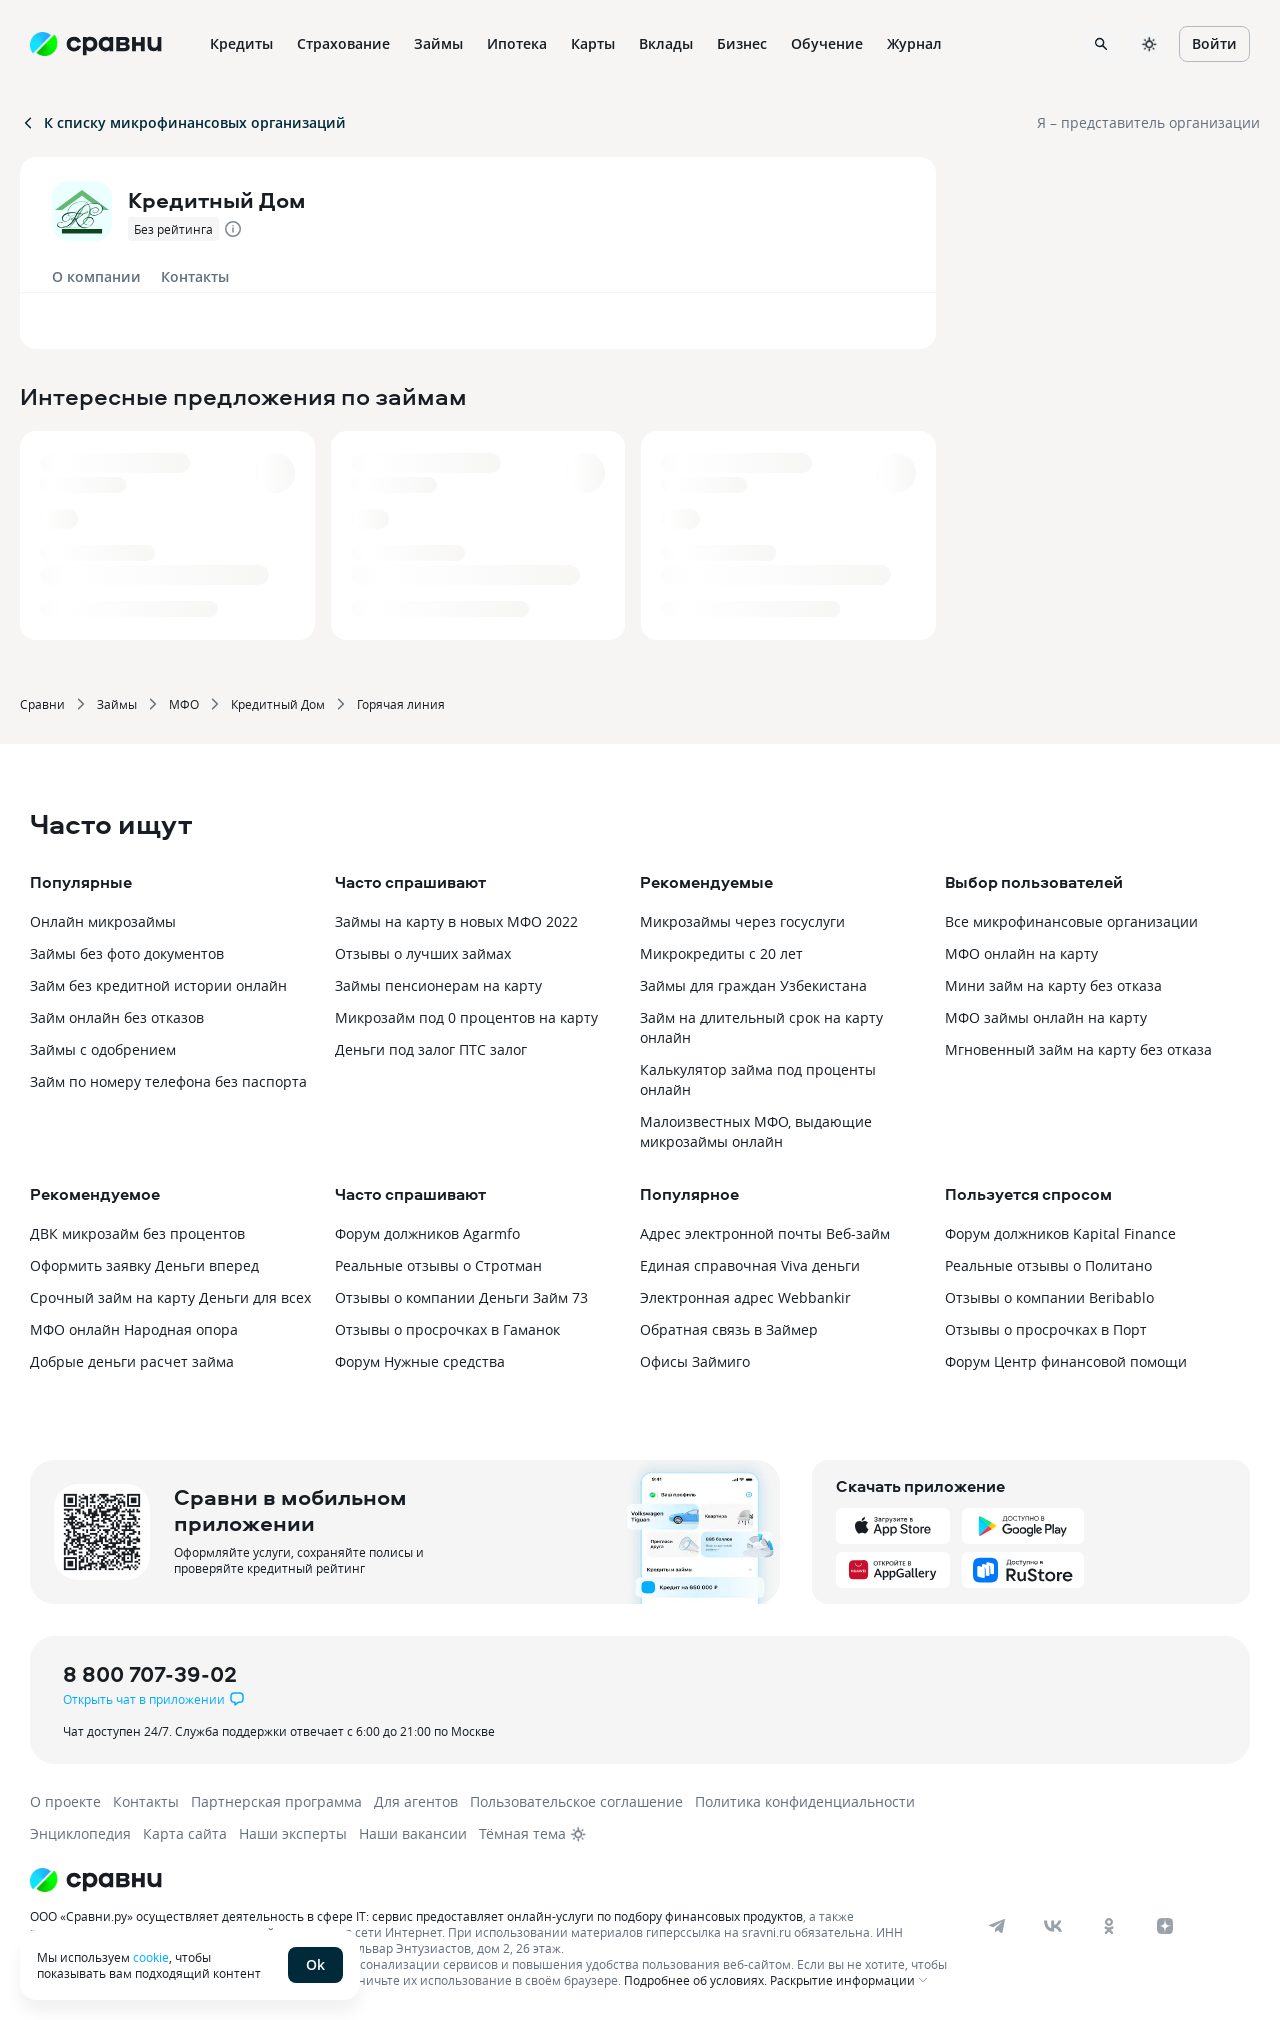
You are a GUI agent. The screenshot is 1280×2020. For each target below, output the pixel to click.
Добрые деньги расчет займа (132, 1361)
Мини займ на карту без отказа (1053, 985)
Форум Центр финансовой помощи (1066, 1361)
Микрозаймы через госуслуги (742, 921)
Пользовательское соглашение (576, 1801)
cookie (151, 1957)
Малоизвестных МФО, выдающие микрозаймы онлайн (756, 1131)
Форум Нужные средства (420, 1361)
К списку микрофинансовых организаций (183, 122)
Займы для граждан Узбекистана (753, 985)
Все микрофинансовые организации (1071, 921)
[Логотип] (492, 1880)
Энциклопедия (80, 1833)
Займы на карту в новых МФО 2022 (456, 921)
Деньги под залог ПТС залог (431, 1049)
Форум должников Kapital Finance (1060, 1233)
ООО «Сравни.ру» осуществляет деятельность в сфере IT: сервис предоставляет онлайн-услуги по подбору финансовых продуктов (416, 1916)
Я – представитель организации (1148, 122)
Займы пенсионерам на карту (438, 985)
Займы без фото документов (127, 953)
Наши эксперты (293, 1833)
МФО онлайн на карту (1021, 953)
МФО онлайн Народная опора (134, 1329)
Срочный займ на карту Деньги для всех (170, 1297)
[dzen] (1165, 1926)
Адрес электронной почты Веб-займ (765, 1233)
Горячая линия (401, 704)
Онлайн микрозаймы (103, 921)
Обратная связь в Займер (729, 1329)
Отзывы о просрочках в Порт (1046, 1329)
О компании (96, 276)
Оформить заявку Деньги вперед (144, 1265)
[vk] (1053, 1926)
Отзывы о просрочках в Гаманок (447, 1329)
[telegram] (997, 1926)
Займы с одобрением (103, 1049)
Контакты (195, 276)
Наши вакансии (413, 1833)
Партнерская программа (276, 1801)
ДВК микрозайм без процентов (137, 1233)
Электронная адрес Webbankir (745, 1297)
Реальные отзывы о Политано (1048, 1265)
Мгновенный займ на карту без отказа (1078, 1049)
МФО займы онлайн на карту (1046, 1017)
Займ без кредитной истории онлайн (158, 985)
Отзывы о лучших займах (423, 953)
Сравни (42, 704)
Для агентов (416, 1801)
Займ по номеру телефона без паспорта (168, 1081)
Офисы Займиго (695, 1361)
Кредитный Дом (278, 704)
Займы (117, 704)
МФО (184, 704)
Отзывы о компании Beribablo (1049, 1297)
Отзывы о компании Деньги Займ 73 (461, 1297)
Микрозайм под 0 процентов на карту (466, 1017)
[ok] (1109, 1926)
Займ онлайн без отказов (117, 1017)
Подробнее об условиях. (695, 1980)
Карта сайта (185, 1833)
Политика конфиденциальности (805, 1801)
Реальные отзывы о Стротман (438, 1265)
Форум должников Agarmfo (427, 1233)
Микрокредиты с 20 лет (721, 953)
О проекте (65, 1801)
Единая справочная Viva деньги (750, 1265)
